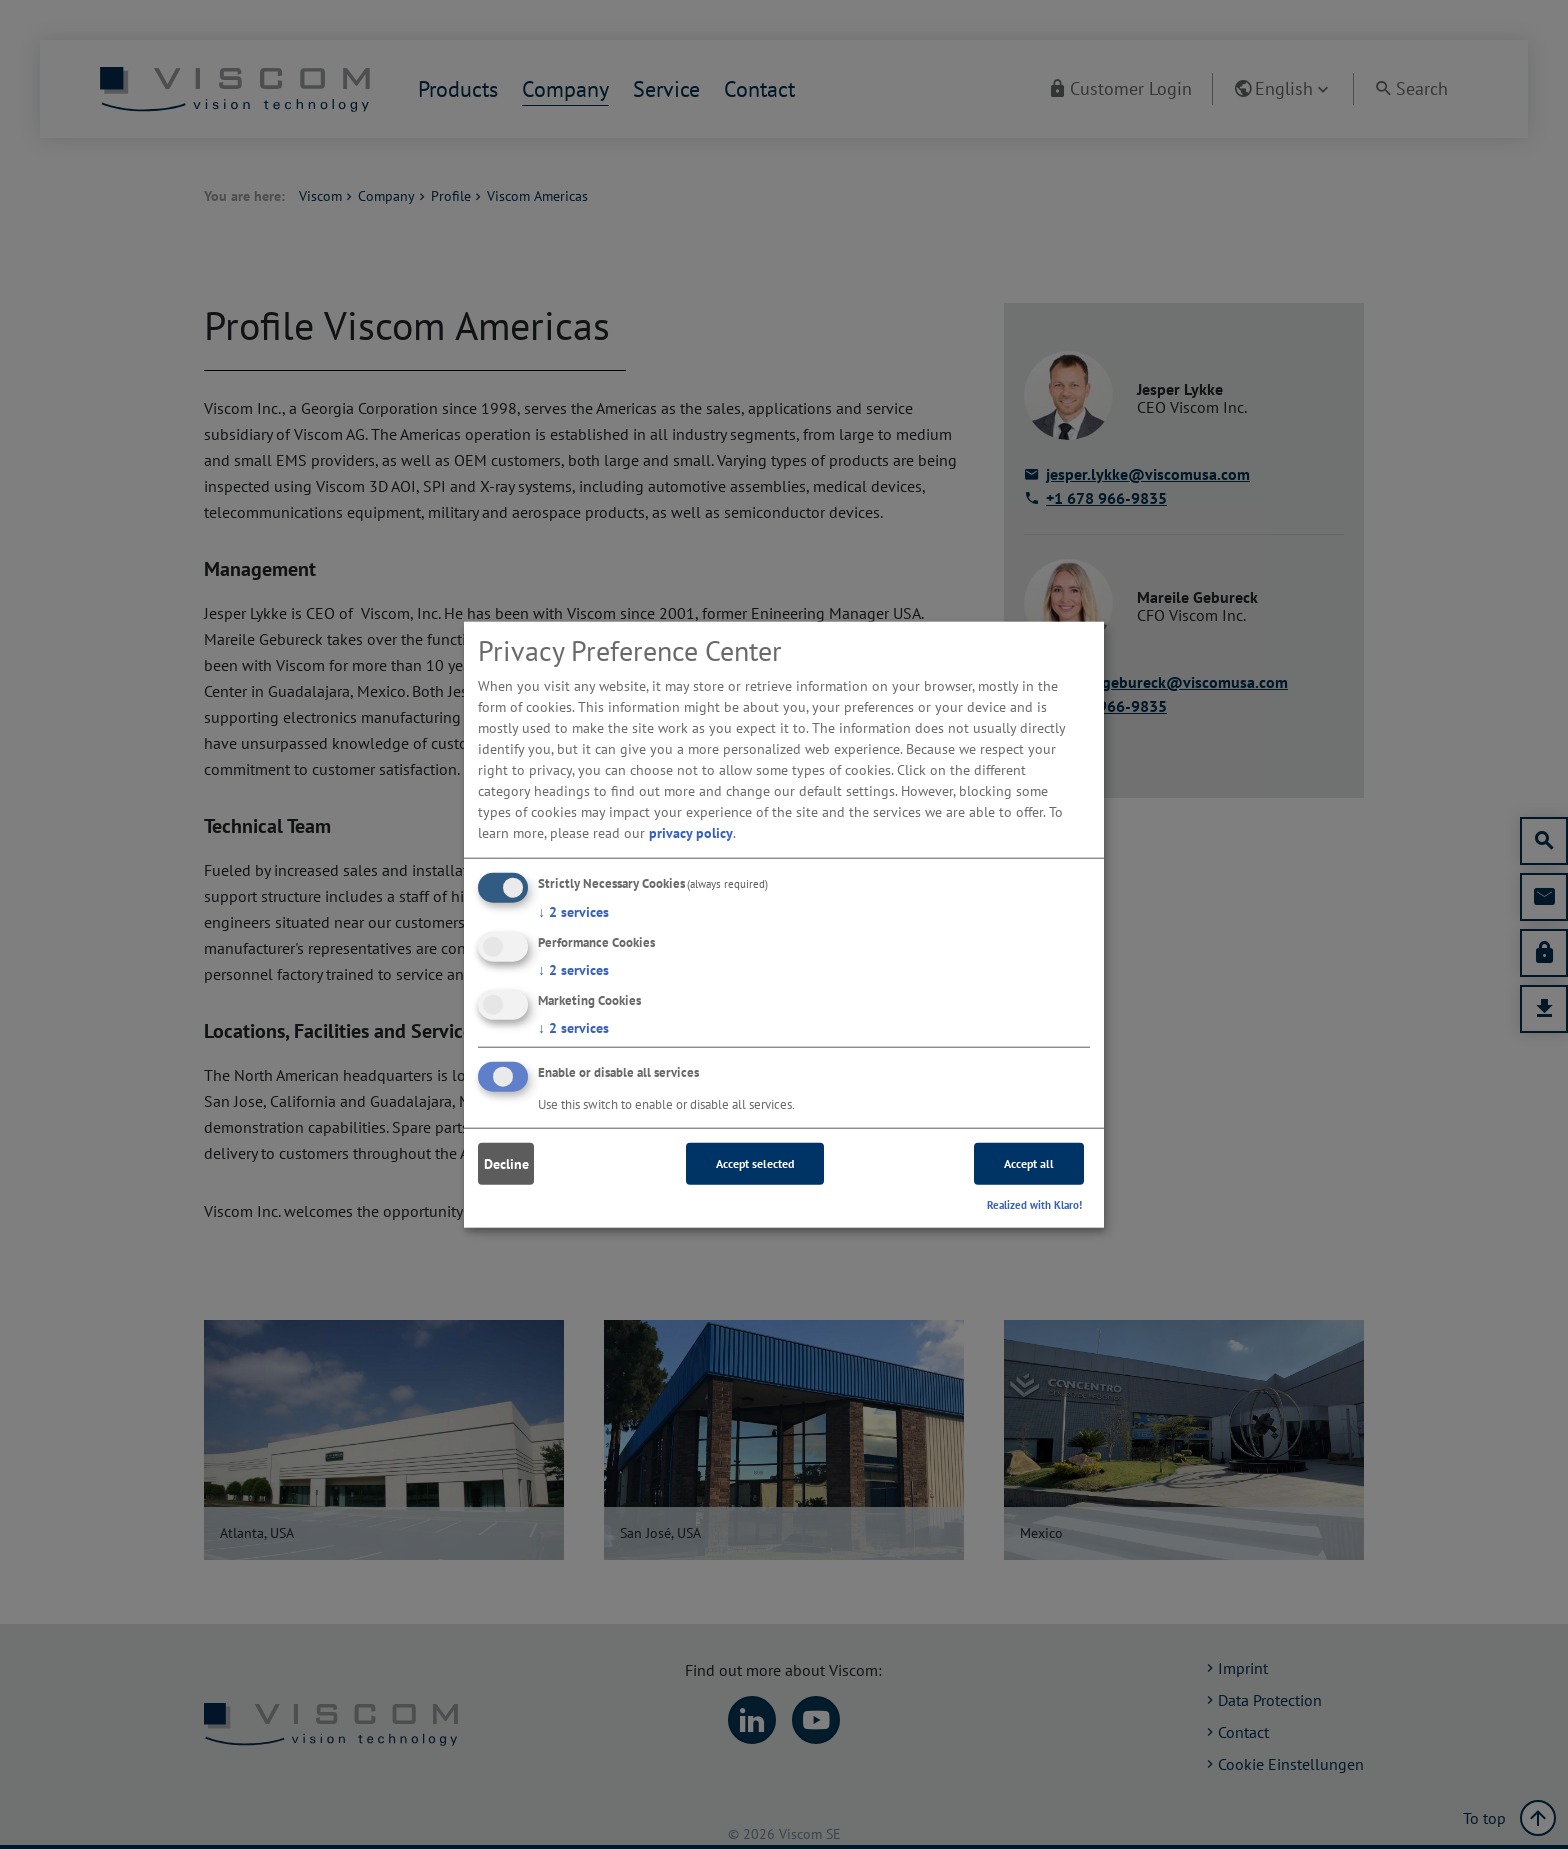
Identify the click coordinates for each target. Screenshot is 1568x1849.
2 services (573, 912)
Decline (506, 1164)
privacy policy (691, 833)
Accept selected (755, 1163)
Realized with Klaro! (1034, 1205)
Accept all (1029, 1163)
